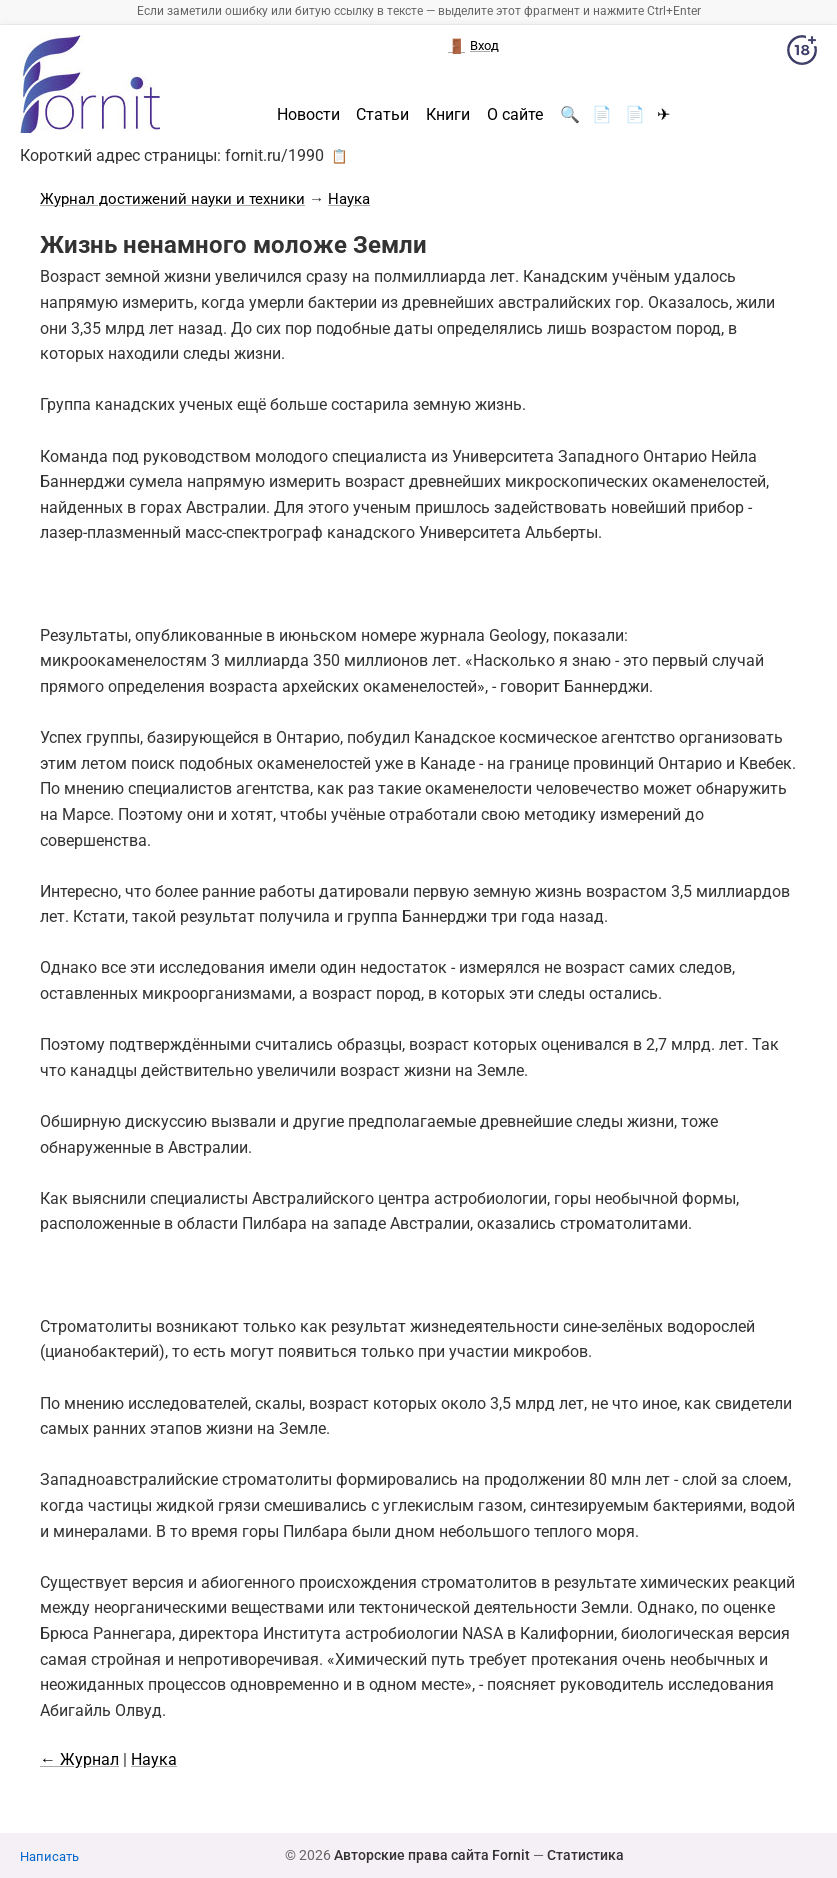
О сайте (515, 115)
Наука (349, 199)
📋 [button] (339, 156)
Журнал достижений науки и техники (172, 199)
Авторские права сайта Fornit (432, 1855)
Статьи (382, 115)
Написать (49, 1856)
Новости (308, 115)
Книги (448, 115)
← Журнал (79, 1759)
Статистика (585, 1855)
